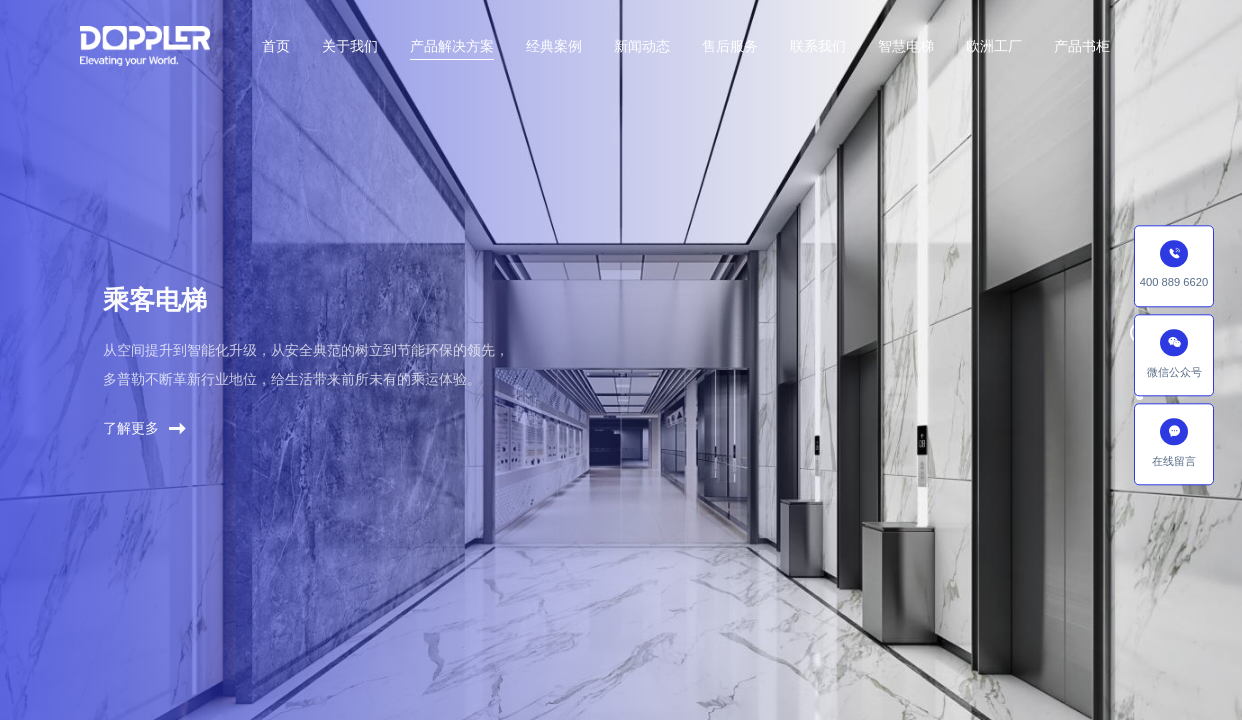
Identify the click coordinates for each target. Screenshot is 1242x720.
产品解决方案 (452, 46)
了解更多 (145, 438)
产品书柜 (1082, 46)
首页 (276, 46)
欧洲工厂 (994, 46)
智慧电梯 (906, 46)
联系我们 (818, 46)
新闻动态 (642, 46)
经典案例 (554, 46)
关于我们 (350, 46)
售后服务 (730, 46)
